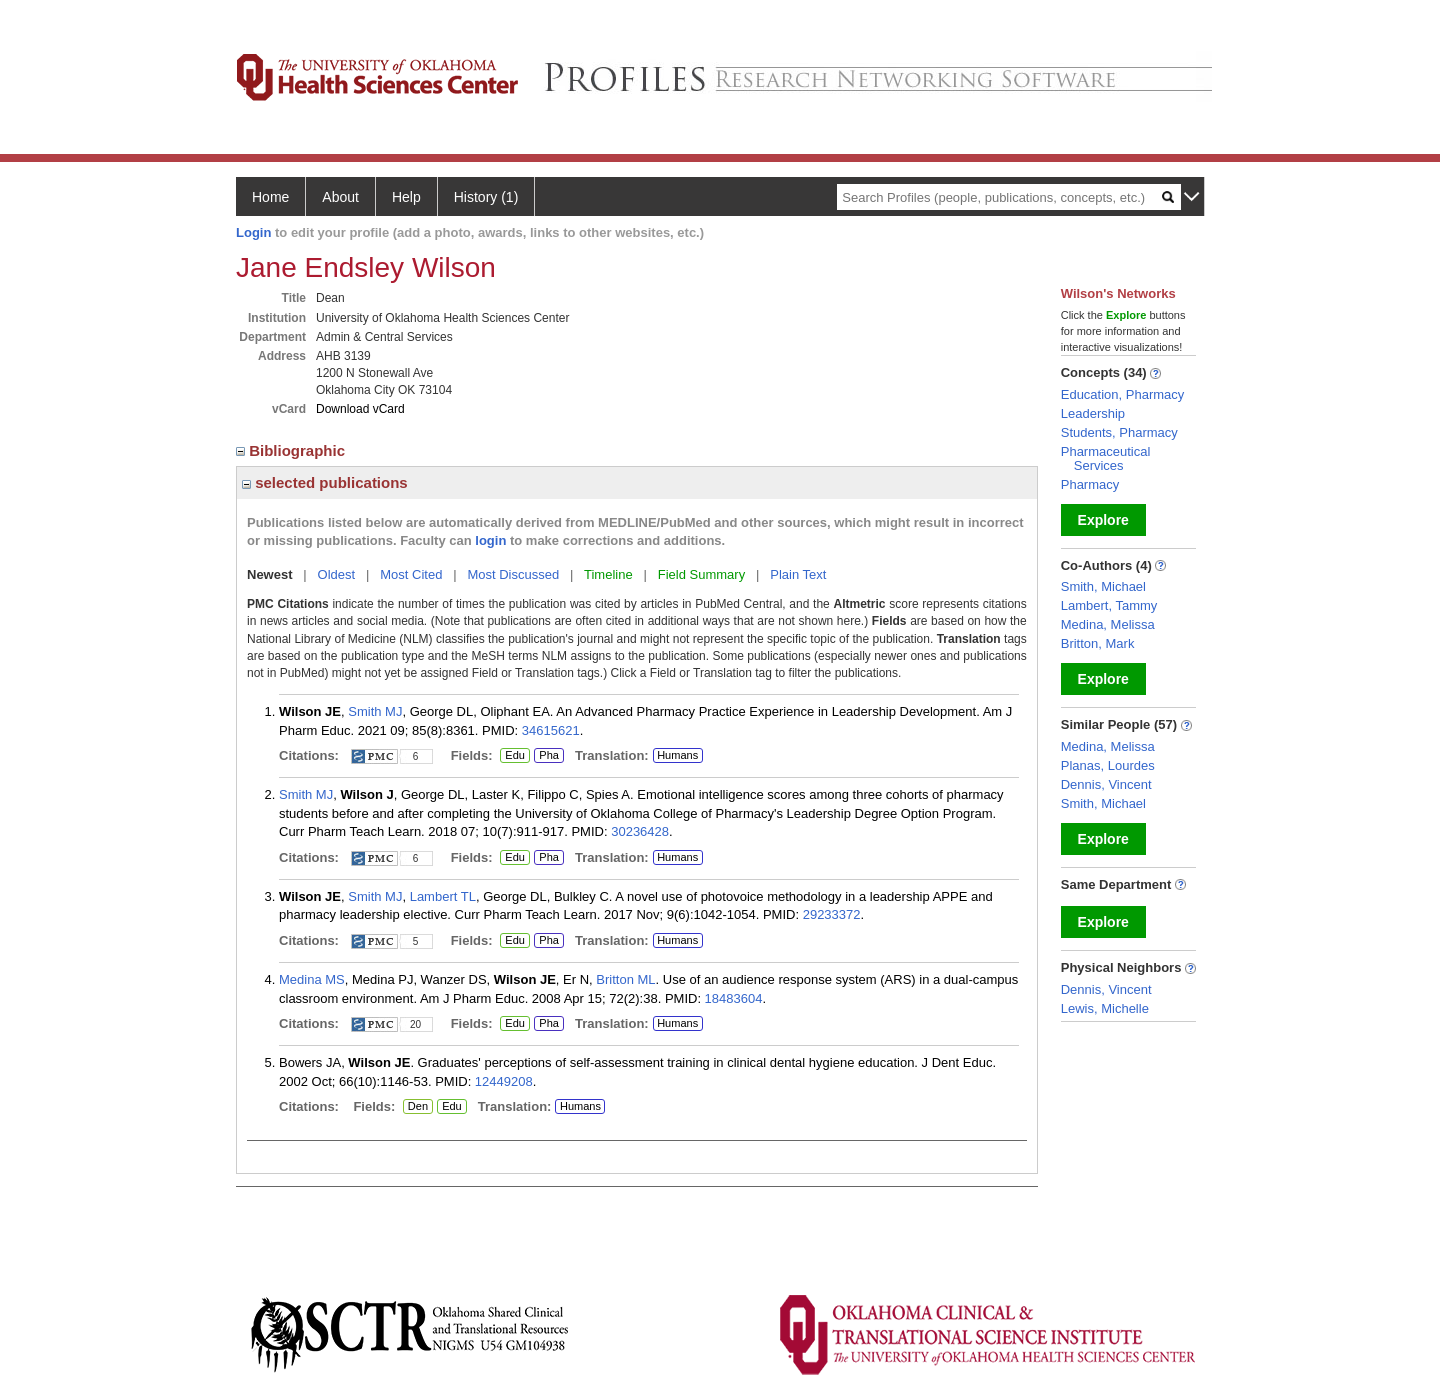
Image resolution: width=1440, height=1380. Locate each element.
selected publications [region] (325, 482)
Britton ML (625, 979)
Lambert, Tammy (1109, 605)
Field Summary (701, 574)
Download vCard (360, 409)
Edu (512, 756)
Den (415, 1107)
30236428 (640, 831)
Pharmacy (1090, 484)
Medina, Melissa (1108, 624)
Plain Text (798, 574)
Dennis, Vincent (1106, 784)
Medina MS (312, 979)
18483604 (734, 998)
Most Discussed (513, 574)
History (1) (486, 197)
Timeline (608, 574)
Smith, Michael (1103, 586)
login (490, 540)
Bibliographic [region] (292, 450)
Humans (677, 755)
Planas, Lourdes (1108, 765)
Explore (1103, 520)
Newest (270, 574)
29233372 (832, 914)
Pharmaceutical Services (1106, 458)
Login (253, 232)
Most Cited (411, 574)
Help (406, 197)
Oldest (337, 574)
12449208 (504, 1081)
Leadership (1093, 413)
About (340, 197)
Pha (546, 756)
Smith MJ (375, 711)
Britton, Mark (1098, 643)
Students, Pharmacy (1119, 432)
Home (270, 197)
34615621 (551, 730)
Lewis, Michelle (1105, 1008)
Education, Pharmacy (1123, 394)
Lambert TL (443, 896)
